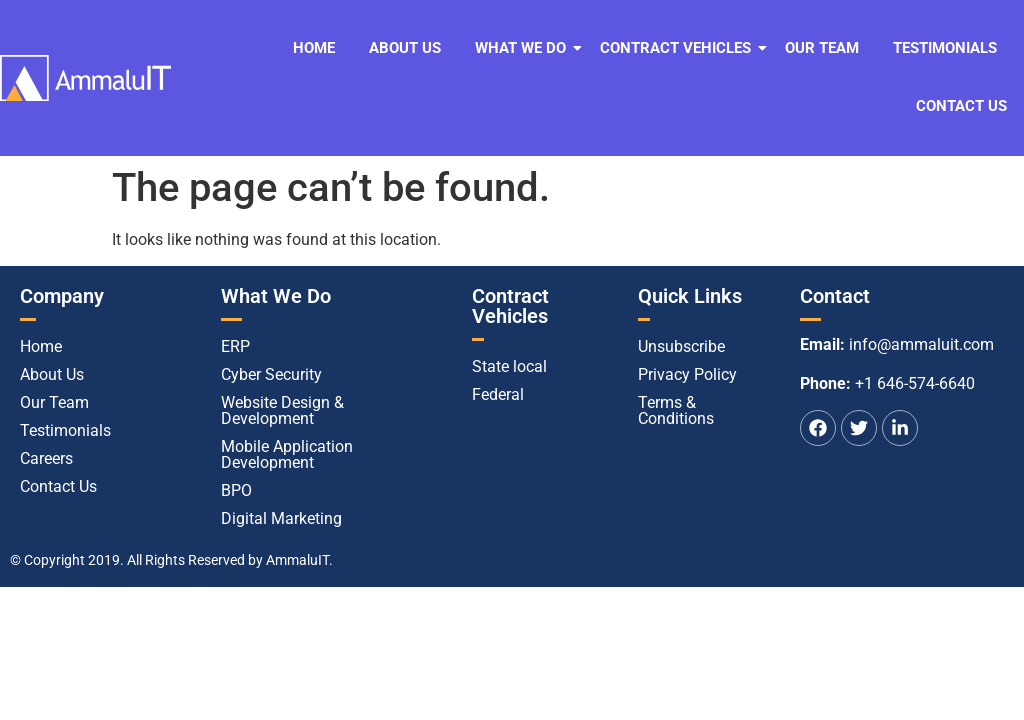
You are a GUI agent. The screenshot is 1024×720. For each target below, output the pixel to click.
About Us (405, 48)
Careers (46, 458)
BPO (236, 490)
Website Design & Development (282, 410)
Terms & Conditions (676, 410)
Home (314, 48)
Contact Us (961, 106)
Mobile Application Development (287, 454)
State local (509, 366)
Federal (498, 394)
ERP (235, 346)
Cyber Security (271, 374)
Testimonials (945, 48)
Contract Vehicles (679, 48)
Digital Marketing (281, 518)
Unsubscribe (681, 346)
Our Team (822, 48)
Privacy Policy (687, 374)
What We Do (524, 48)
